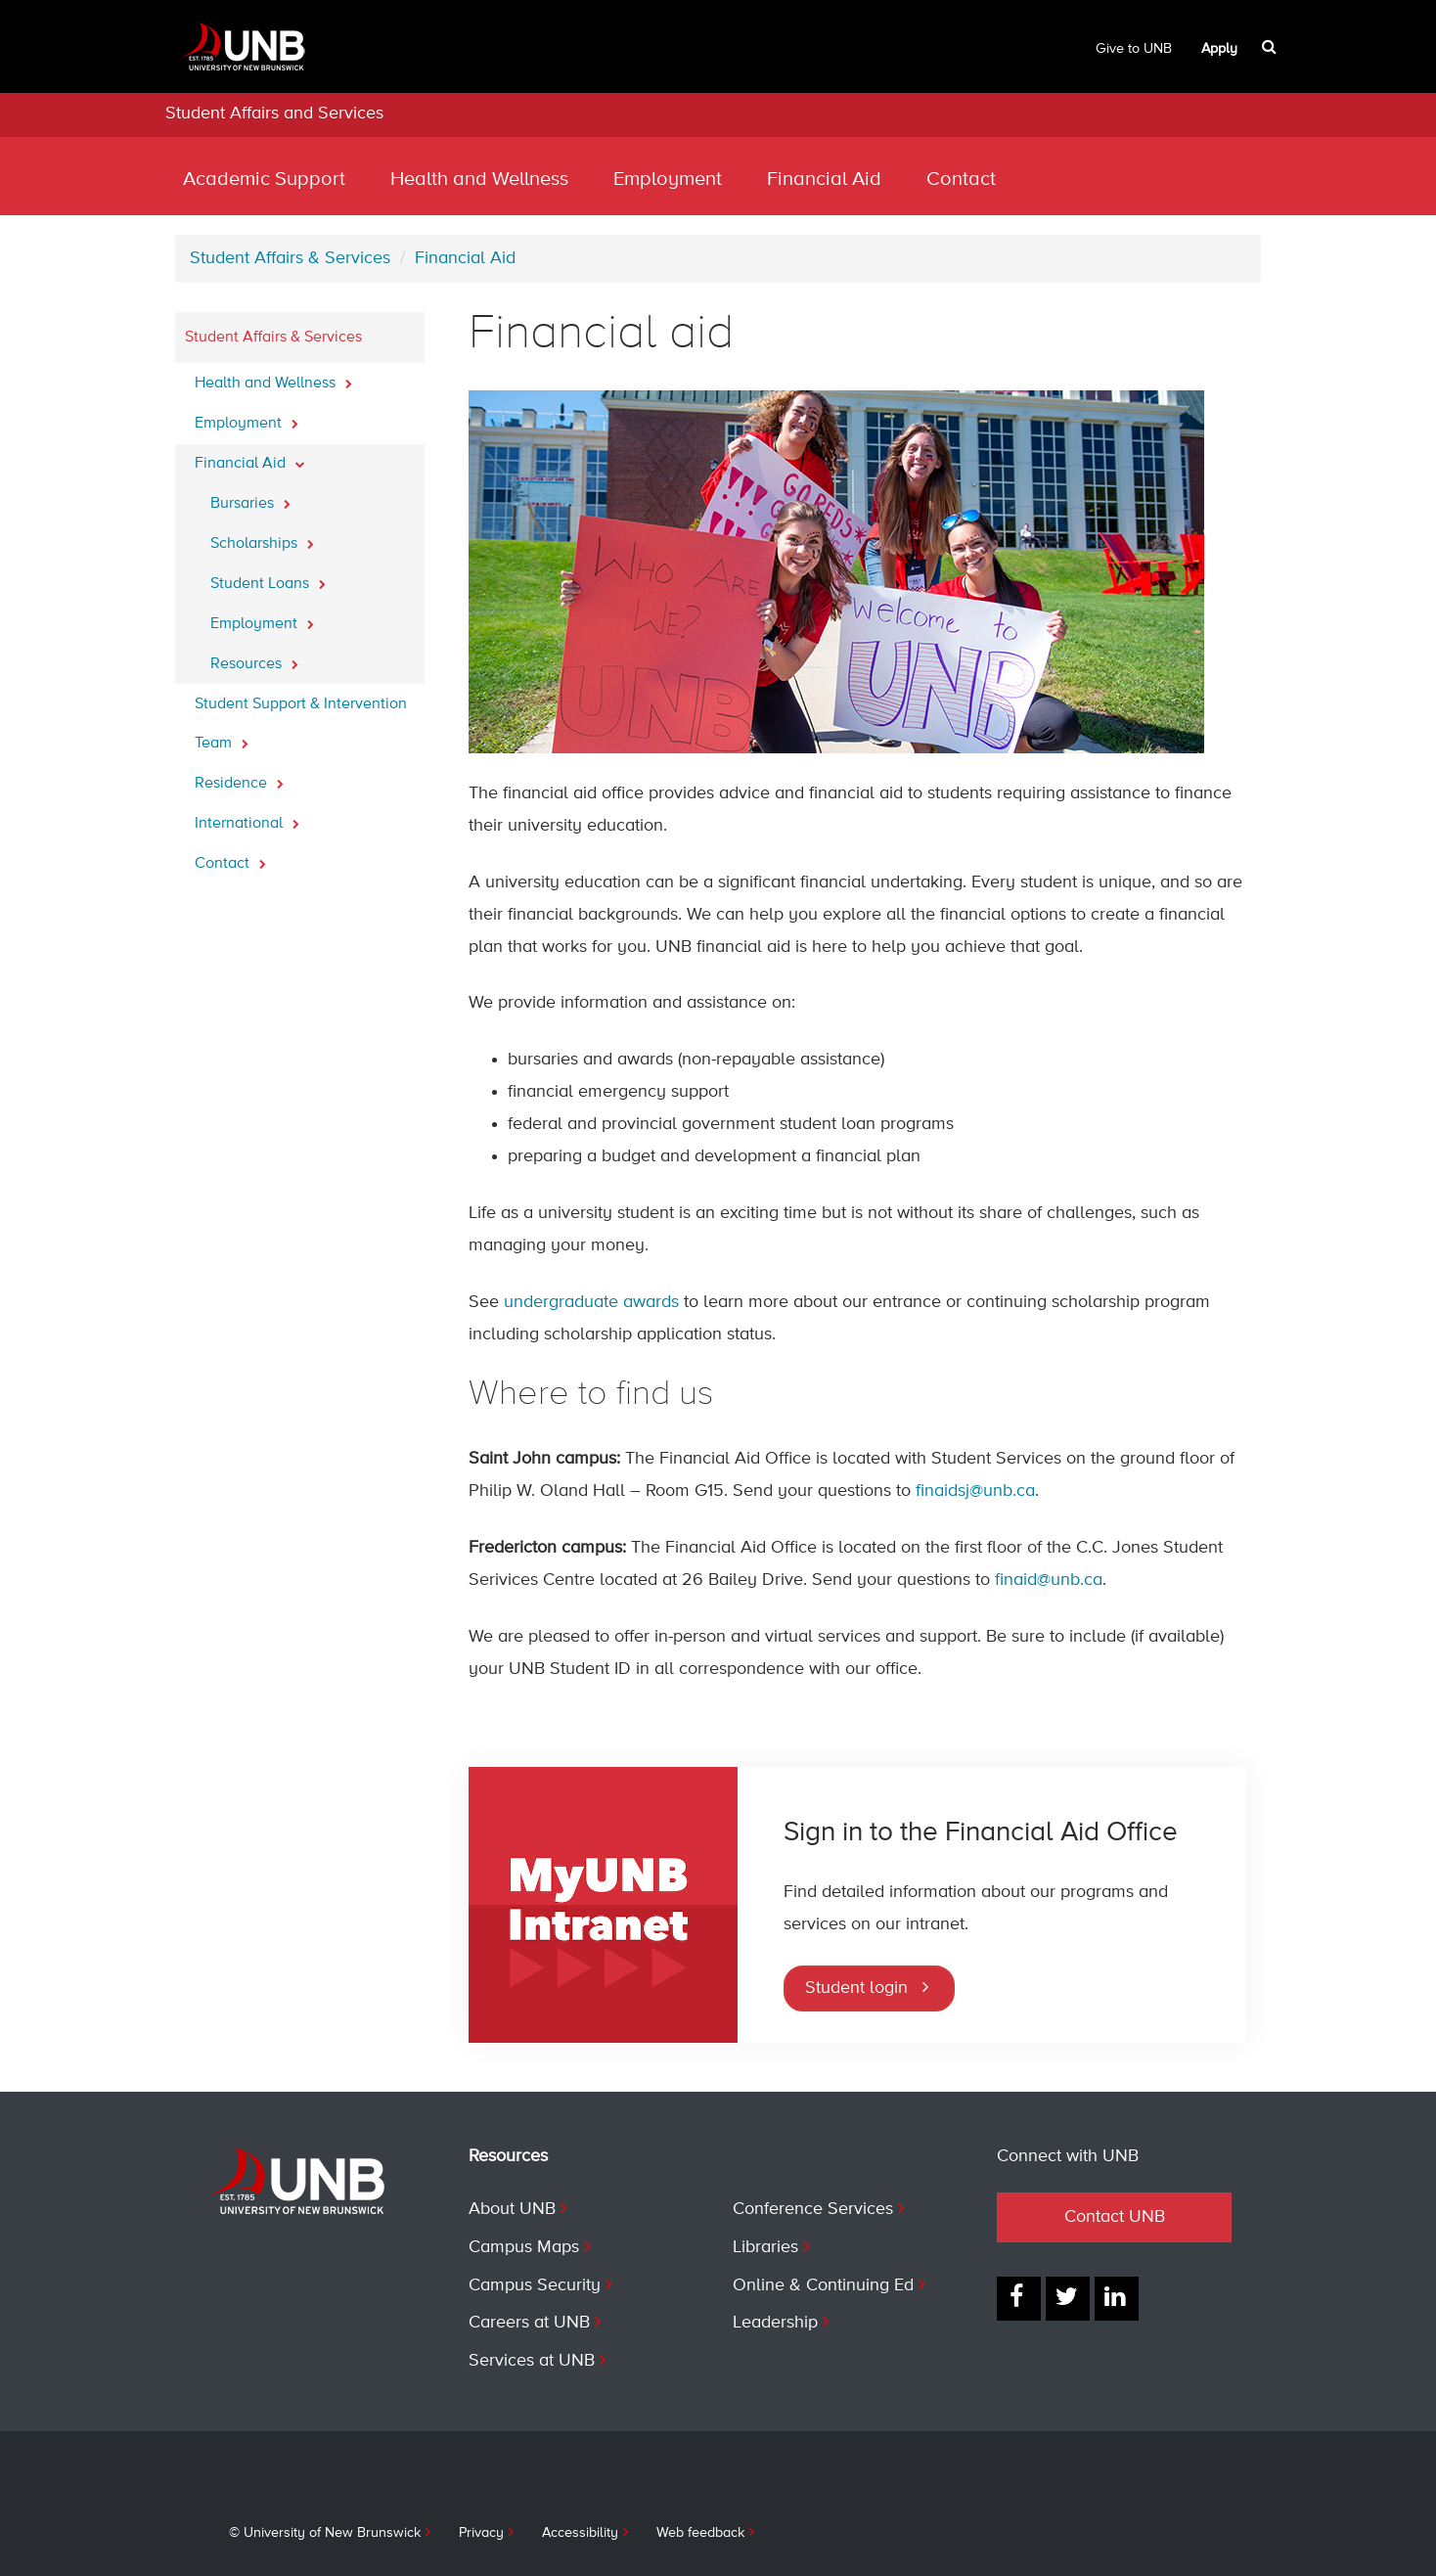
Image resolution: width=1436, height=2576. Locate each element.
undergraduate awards (591, 1302)
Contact (961, 179)
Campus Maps (524, 2247)
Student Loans (268, 578)
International (247, 818)
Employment (667, 179)
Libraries (765, 2247)
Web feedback (700, 2533)
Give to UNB (1134, 49)
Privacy (481, 2533)
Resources (254, 658)
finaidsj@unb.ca (975, 1491)
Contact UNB (1114, 2217)
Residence (239, 777)
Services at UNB (532, 2361)
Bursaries (250, 498)
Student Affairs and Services (274, 113)
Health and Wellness (479, 179)
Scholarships (262, 538)
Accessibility (580, 2533)
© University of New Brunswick (325, 2533)
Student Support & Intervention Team (301, 724)
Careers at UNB (529, 2322)
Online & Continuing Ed (823, 2285)
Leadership (775, 2322)
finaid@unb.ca (1048, 1580)
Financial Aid (824, 179)
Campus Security (535, 2285)
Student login (856, 1988)
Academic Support (264, 179)
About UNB (512, 2209)
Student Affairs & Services (290, 258)
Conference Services (813, 2209)
